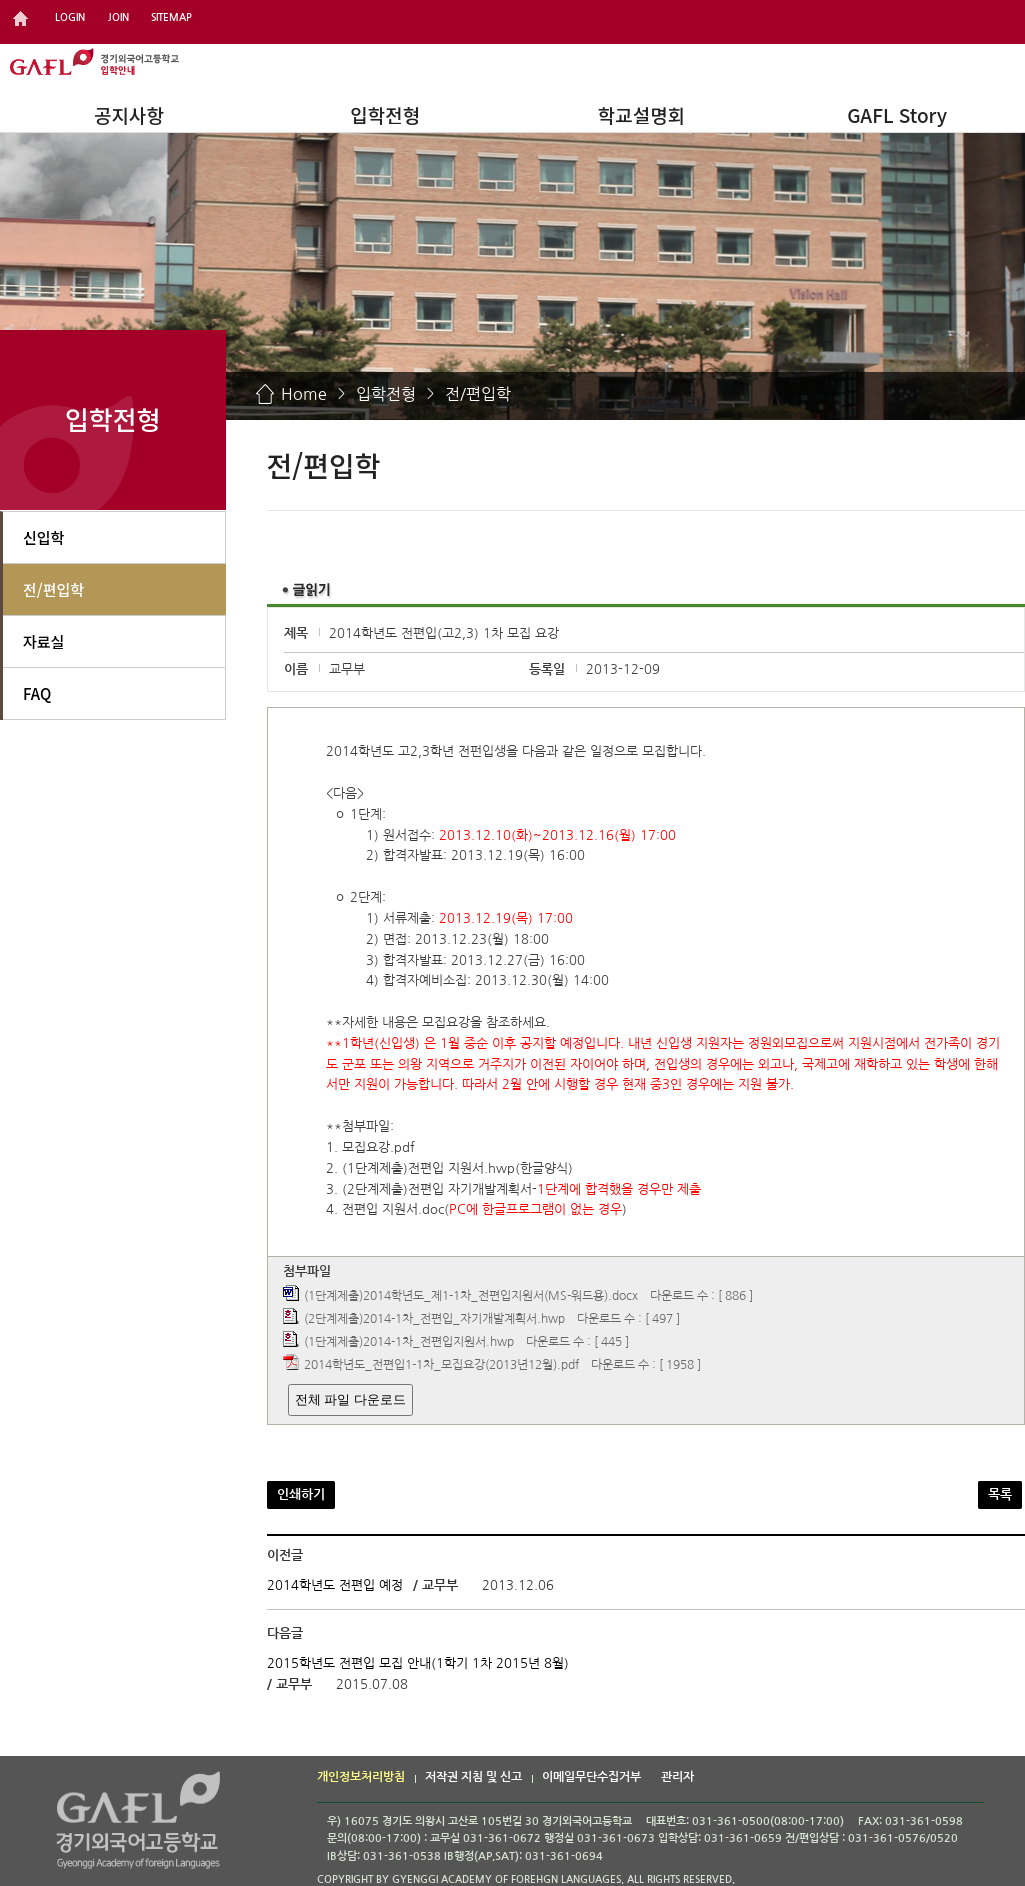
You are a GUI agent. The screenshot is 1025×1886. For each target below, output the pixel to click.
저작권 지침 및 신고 (473, 1777)
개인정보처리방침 (361, 1777)
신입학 (43, 537)
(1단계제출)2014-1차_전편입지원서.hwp (409, 1343)
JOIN (118, 17)
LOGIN (70, 17)
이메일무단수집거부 (591, 1777)
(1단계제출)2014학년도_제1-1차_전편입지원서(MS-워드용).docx (471, 1296)
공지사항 (129, 114)
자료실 (43, 641)
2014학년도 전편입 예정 (335, 1585)
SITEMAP (171, 17)
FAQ (37, 693)
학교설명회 (641, 114)
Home (304, 394)
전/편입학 (478, 394)
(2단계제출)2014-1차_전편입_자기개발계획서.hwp (434, 1320)
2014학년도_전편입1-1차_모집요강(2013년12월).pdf (441, 1366)
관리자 (677, 1777)
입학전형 (385, 114)
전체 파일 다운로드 (350, 1399)
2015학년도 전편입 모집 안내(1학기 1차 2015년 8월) (418, 1663)
